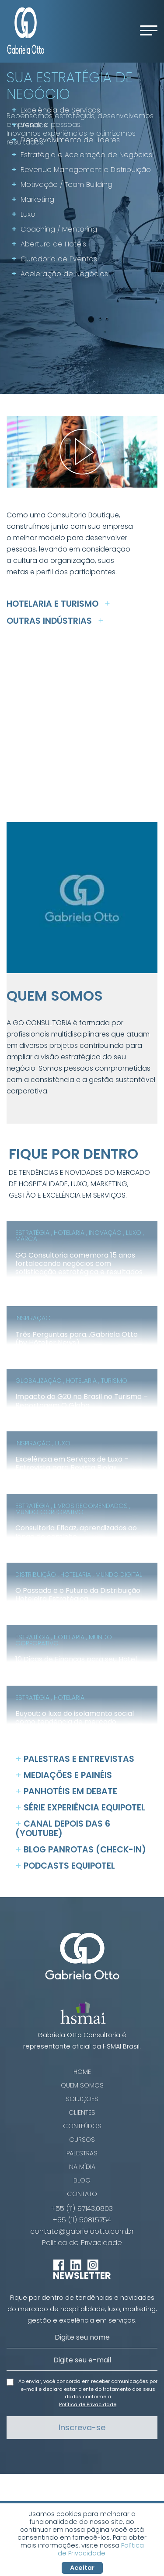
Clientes (82, 2112)
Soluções (82, 2099)
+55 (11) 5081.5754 (82, 2220)
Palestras (82, 2153)
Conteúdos (82, 2126)
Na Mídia (82, 2166)
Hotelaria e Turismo (58, 604)
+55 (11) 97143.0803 (82, 2208)
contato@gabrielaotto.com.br (82, 2231)
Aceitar (82, 2567)
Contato (82, 2193)
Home (82, 2071)
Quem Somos (82, 2085)
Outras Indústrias (55, 621)
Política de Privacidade (82, 2242)
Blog (82, 2180)
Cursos (82, 2139)
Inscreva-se (82, 2427)
